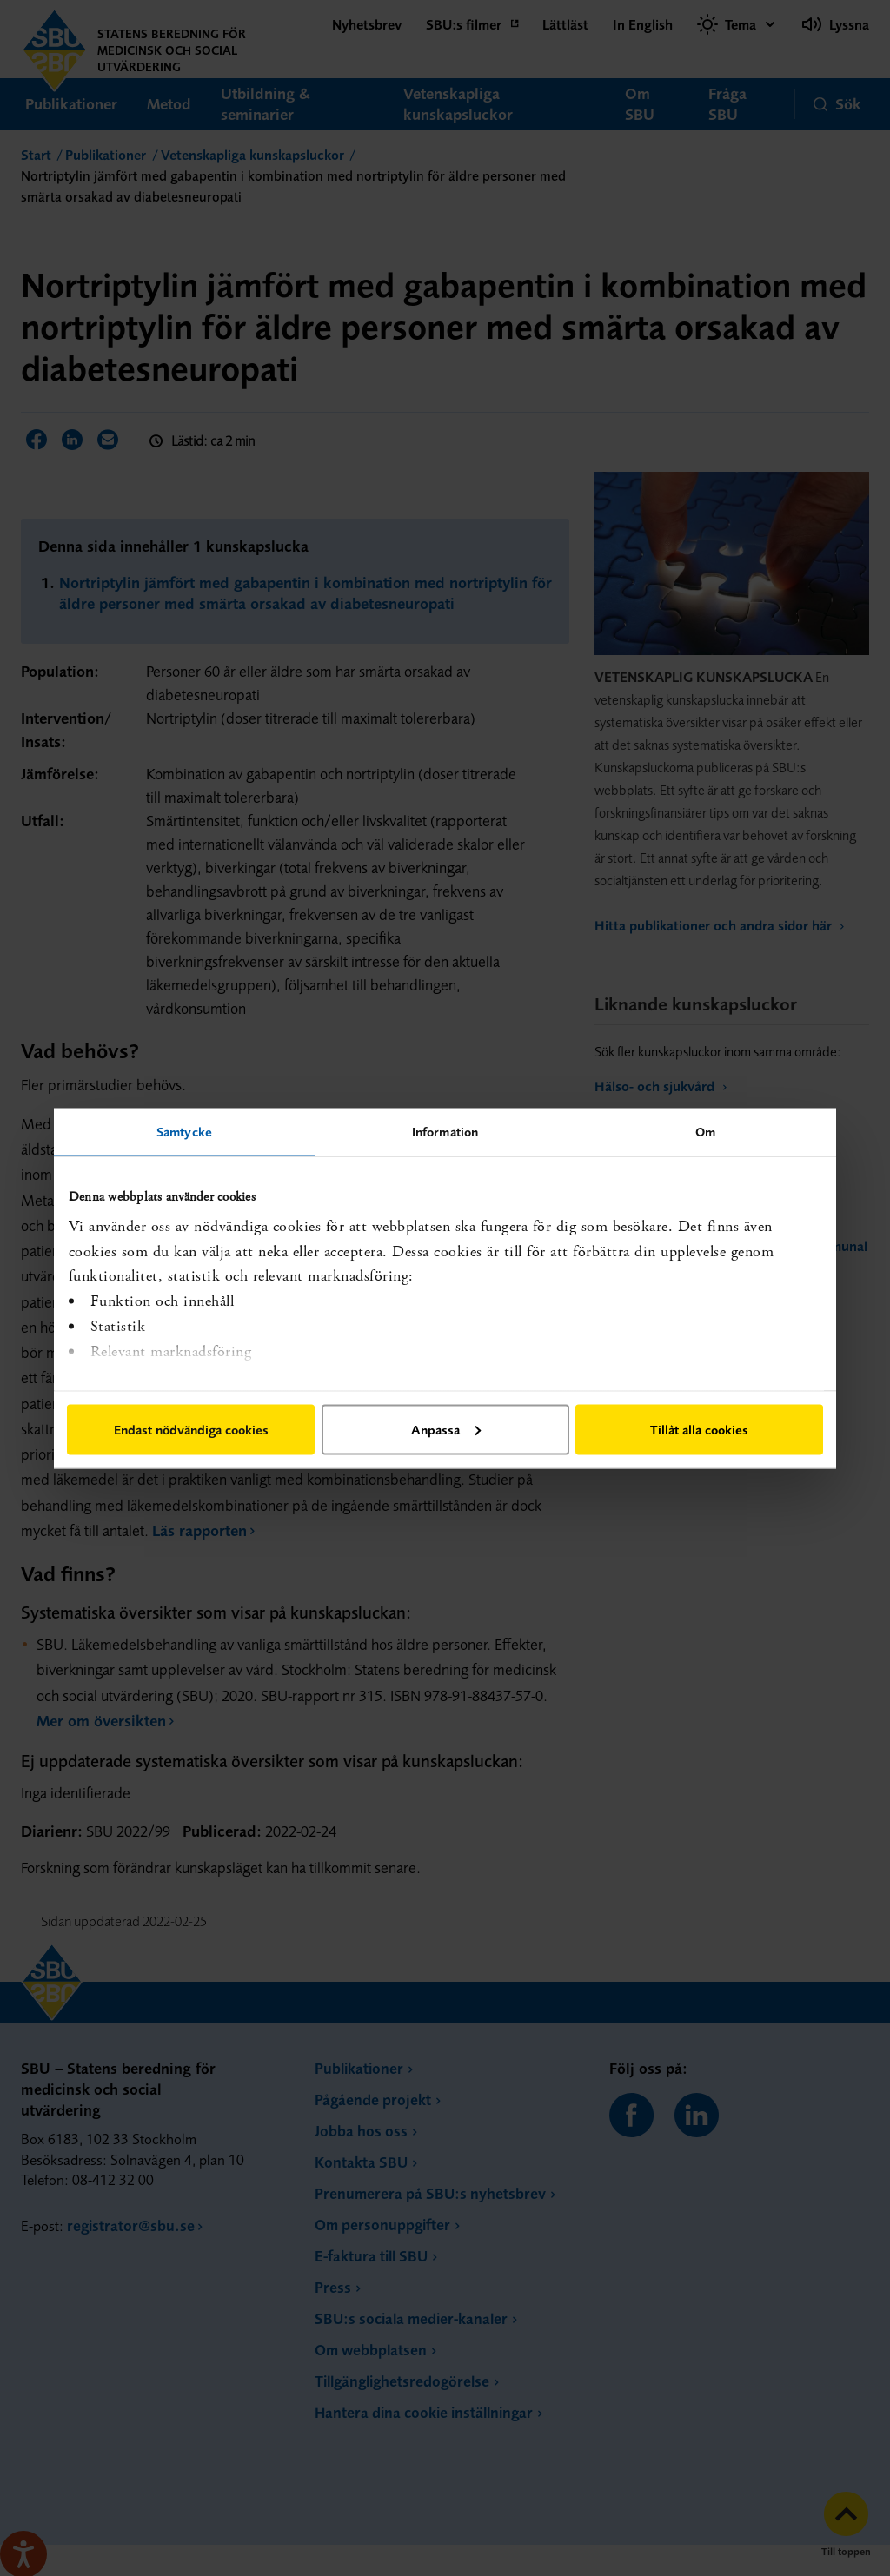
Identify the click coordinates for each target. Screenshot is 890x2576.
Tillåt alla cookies (699, 1429)
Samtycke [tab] (184, 1131)
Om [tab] (705, 1131)
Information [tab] (445, 1131)
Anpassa (446, 1429)
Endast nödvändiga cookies (191, 1429)
